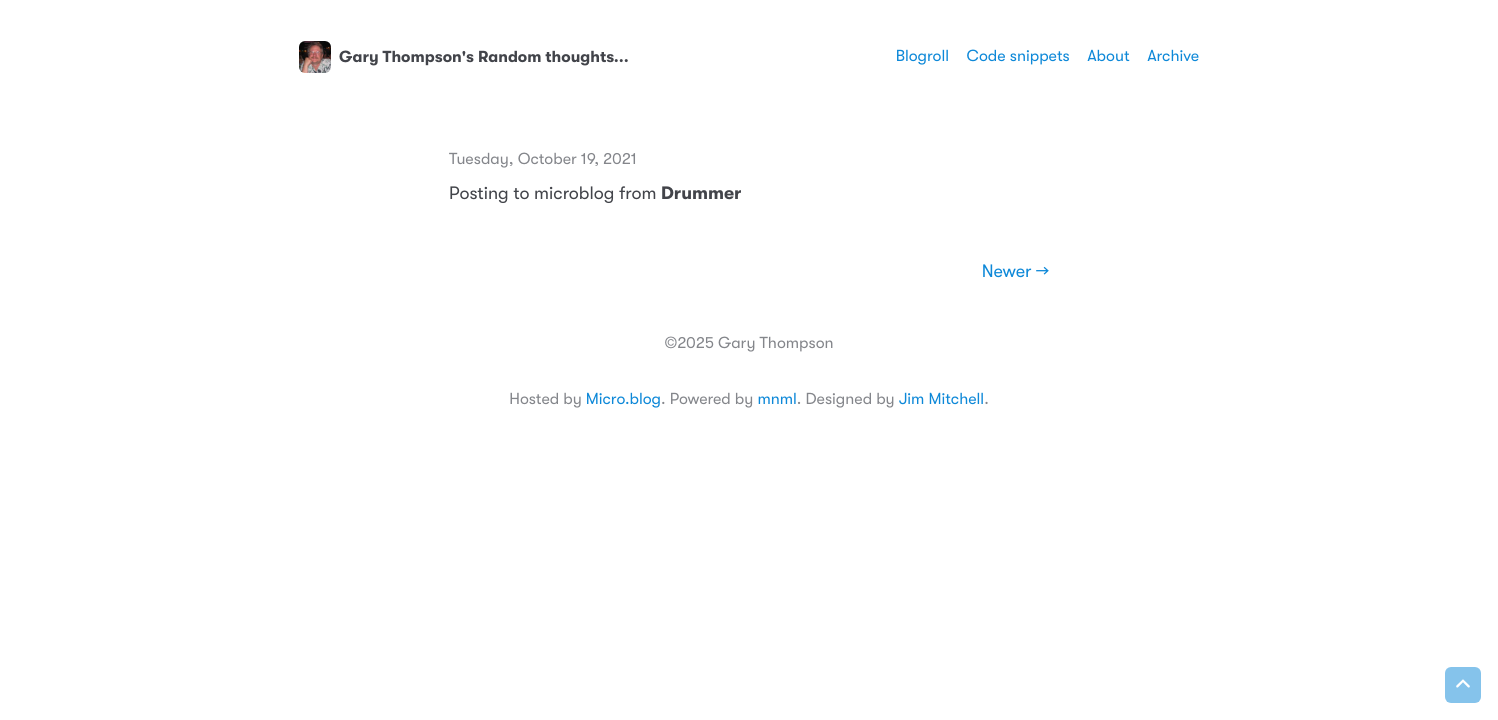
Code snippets (1018, 56)
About (1108, 56)
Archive (1173, 56)
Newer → (1015, 272)
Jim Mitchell (941, 399)
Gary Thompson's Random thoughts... (464, 57)
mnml (776, 399)
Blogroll (922, 56)
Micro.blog (623, 399)
